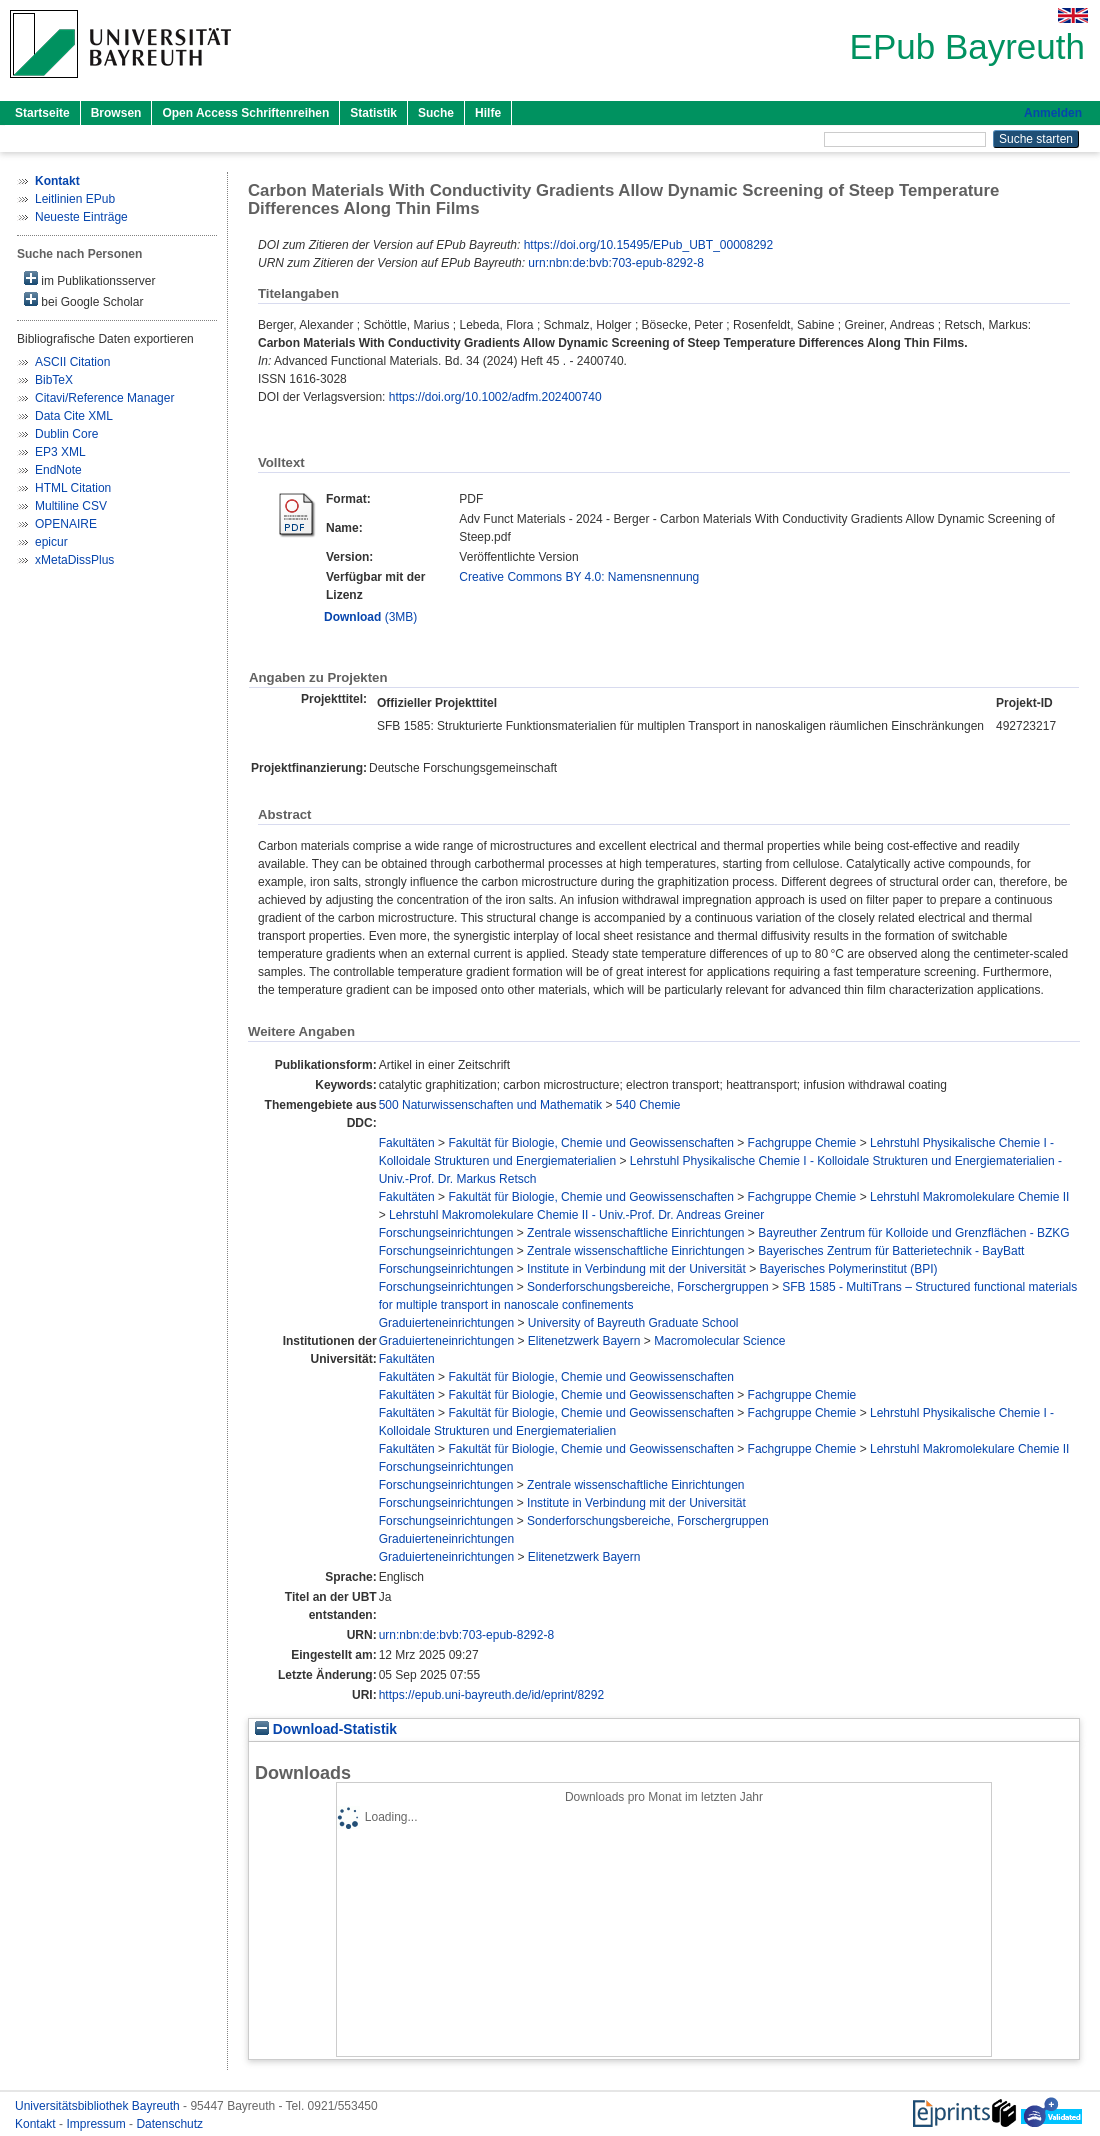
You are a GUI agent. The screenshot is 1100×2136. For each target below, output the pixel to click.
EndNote (58, 470)
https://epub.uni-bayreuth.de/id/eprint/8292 (492, 1695)
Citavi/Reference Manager (104, 398)
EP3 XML (60, 452)
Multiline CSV (71, 506)
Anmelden (1053, 113)
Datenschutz (169, 2124)
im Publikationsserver (89, 279)
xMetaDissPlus (74, 560)
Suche (436, 113)
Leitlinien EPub (75, 199)
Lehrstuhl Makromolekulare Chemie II (969, 1197)
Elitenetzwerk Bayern (584, 1341)
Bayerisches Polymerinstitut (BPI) (849, 1269)
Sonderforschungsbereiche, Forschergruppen (647, 1287)
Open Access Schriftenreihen (245, 113)
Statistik (373, 113)
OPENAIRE (66, 524)
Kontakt (37, 2124)
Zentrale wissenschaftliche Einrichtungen (635, 1233)
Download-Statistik (326, 1729)
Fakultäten (407, 1143)
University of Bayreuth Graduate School (633, 1323)
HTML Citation (73, 488)
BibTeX (54, 380)
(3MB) (370, 617)
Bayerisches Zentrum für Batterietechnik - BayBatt (891, 1251)
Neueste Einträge (81, 217)
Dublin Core (66, 434)
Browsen (116, 113)
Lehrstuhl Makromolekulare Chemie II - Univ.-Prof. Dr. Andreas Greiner (576, 1215)
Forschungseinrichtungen (446, 1233)
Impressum (97, 2124)
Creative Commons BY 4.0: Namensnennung (579, 577)
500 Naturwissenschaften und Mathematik (490, 1105)
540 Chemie (648, 1105)
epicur (51, 542)
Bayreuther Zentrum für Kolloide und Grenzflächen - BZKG (913, 1233)
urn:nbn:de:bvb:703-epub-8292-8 (615, 263)
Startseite (42, 113)
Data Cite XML (74, 416)
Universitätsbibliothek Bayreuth (99, 2106)
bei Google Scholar (83, 300)
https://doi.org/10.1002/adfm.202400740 (495, 397)
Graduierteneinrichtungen (446, 1323)
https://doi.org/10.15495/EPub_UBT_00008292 (649, 245)
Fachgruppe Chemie (802, 1143)
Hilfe (488, 113)
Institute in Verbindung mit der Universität (636, 1269)
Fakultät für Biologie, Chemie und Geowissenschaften (591, 1143)
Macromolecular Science (719, 1341)
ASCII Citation (72, 362)
